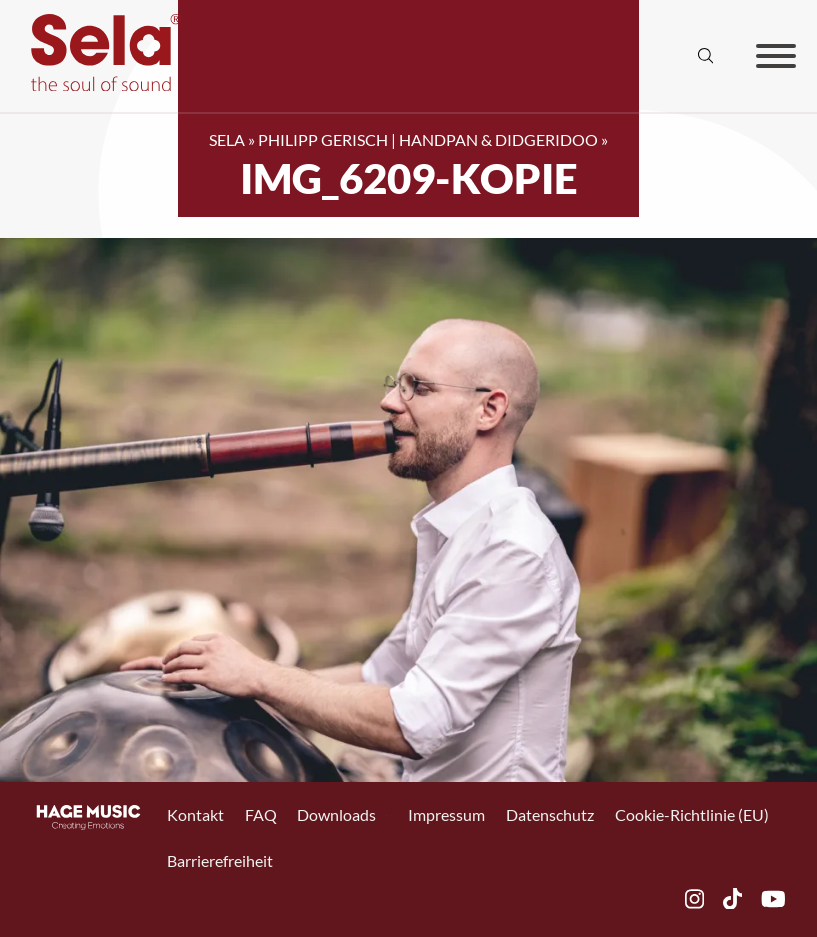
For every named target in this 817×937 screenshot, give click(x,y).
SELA (227, 140)
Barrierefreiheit (220, 861)
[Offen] (776, 56)
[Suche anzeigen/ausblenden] (706, 56)
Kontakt (195, 815)
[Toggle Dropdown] (386, 815)
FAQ (261, 815)
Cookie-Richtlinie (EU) (692, 815)
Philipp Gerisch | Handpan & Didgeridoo (428, 140)
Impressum (446, 815)
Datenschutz (550, 815)
